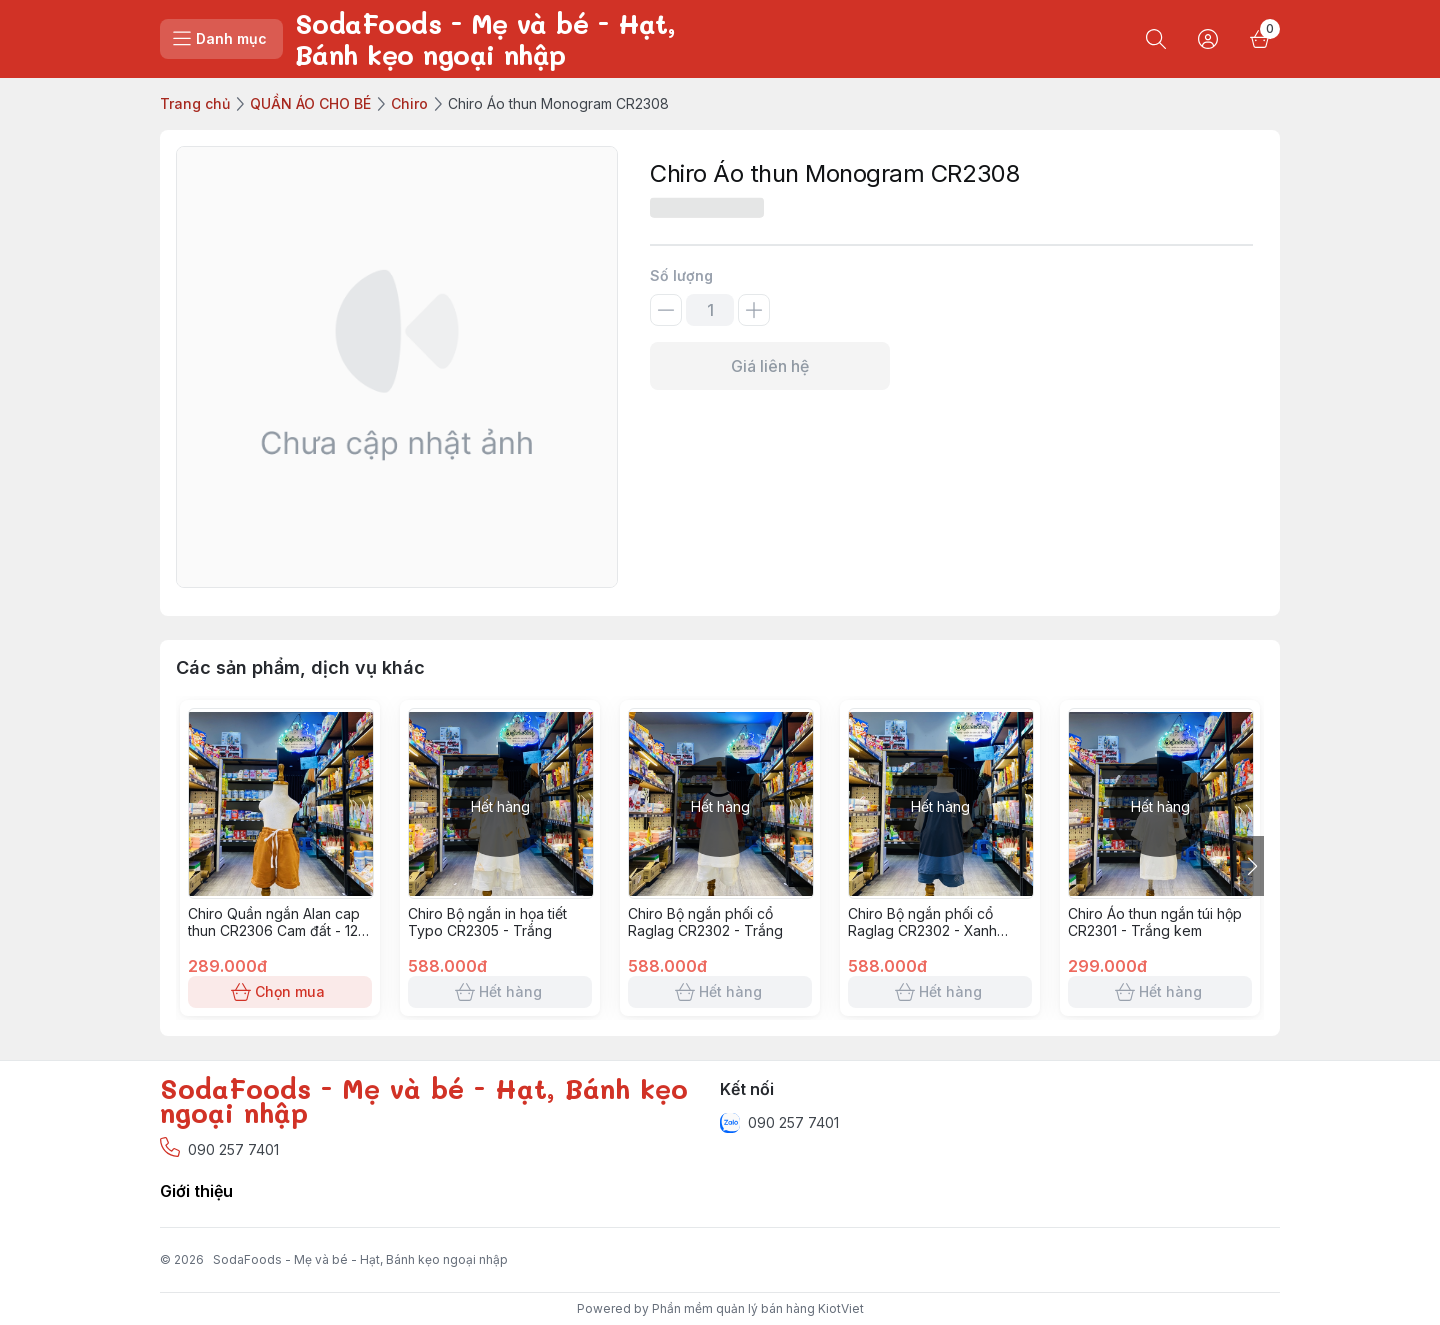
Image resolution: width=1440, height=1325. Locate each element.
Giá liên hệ (770, 366)
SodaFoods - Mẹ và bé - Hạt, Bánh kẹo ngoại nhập (360, 1259)
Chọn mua (280, 992)
